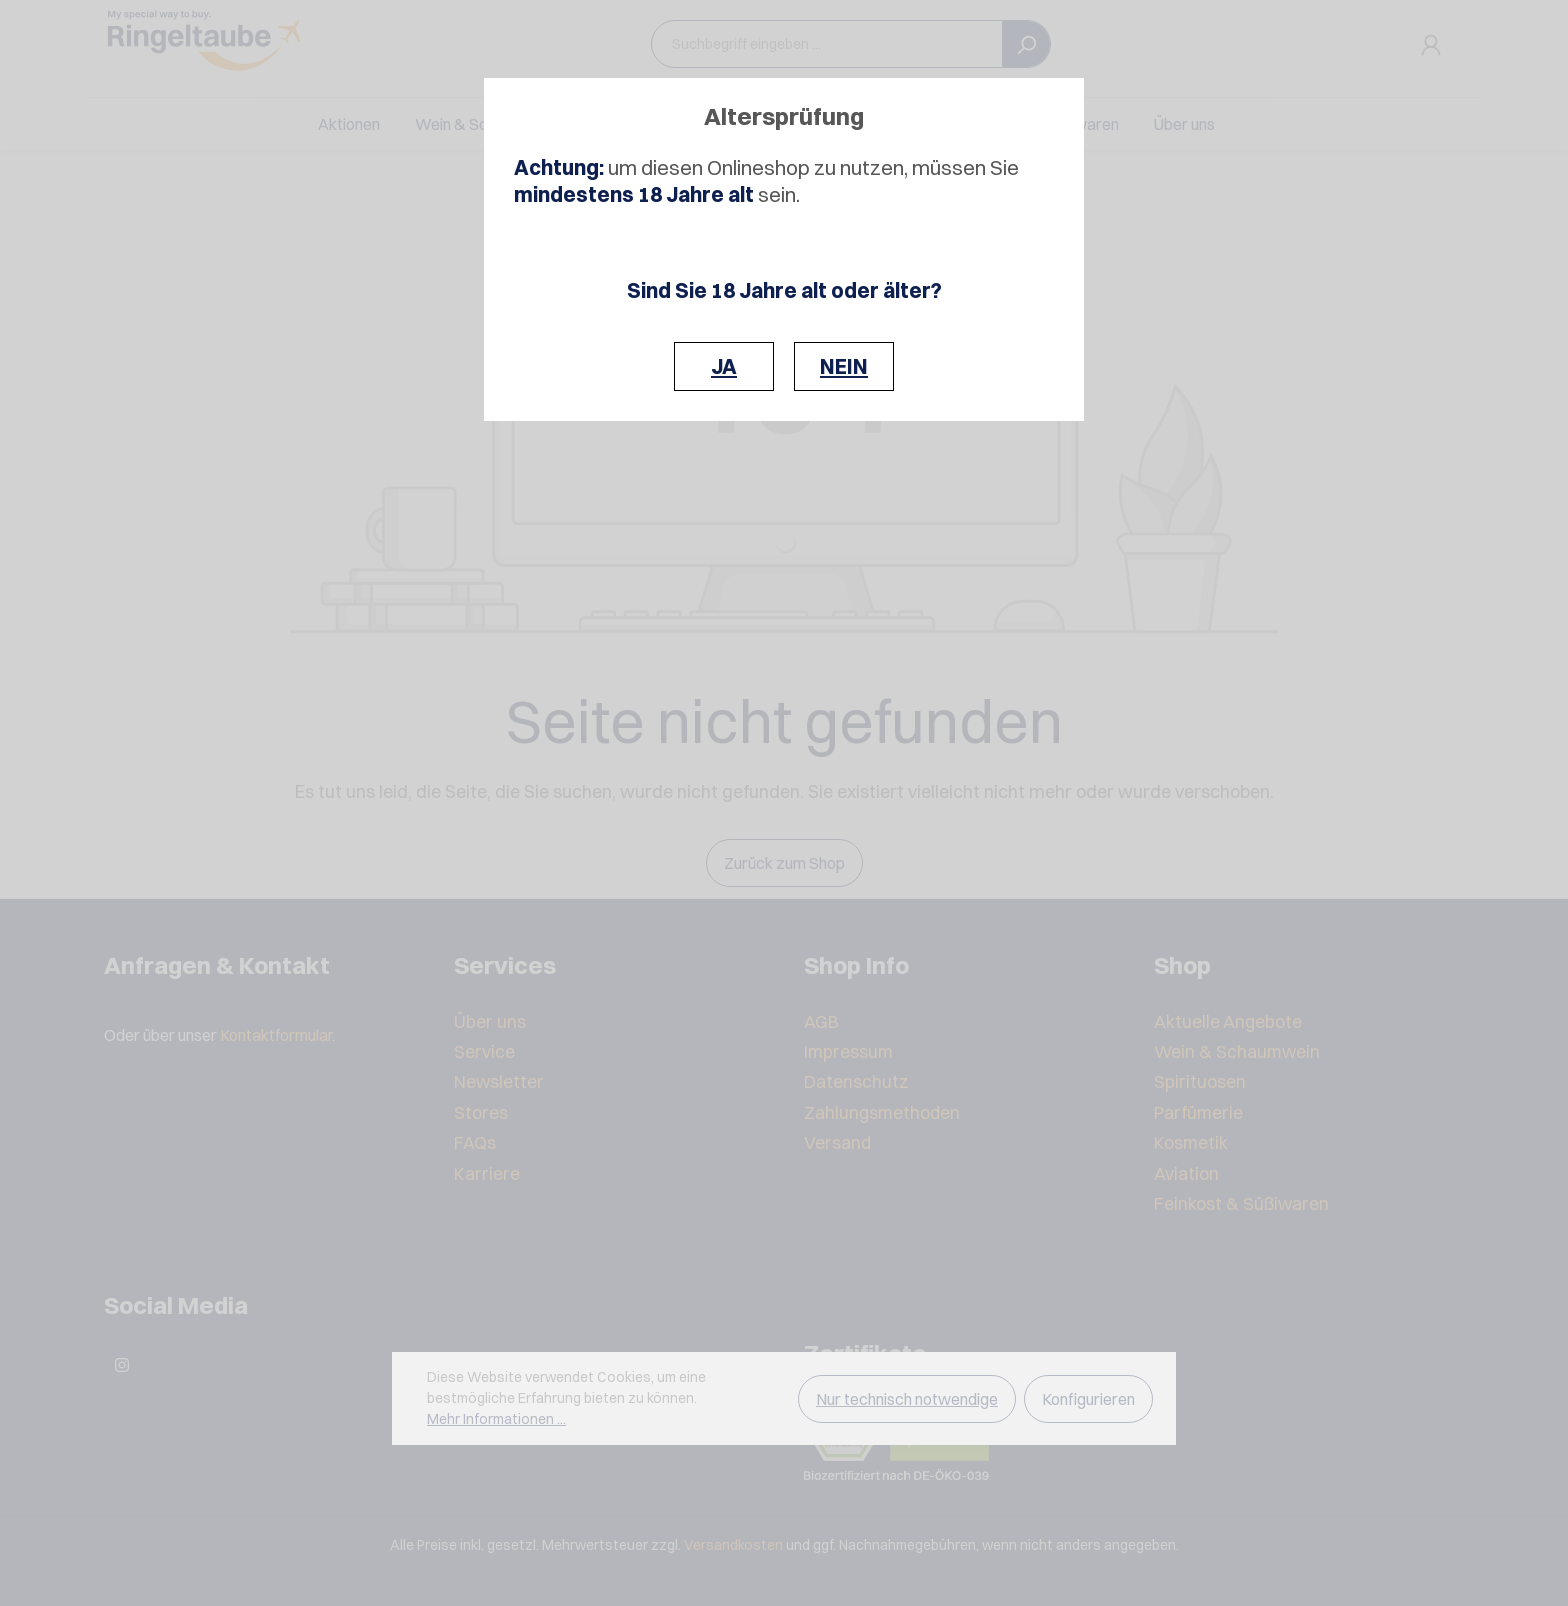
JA (724, 366)
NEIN (844, 366)
